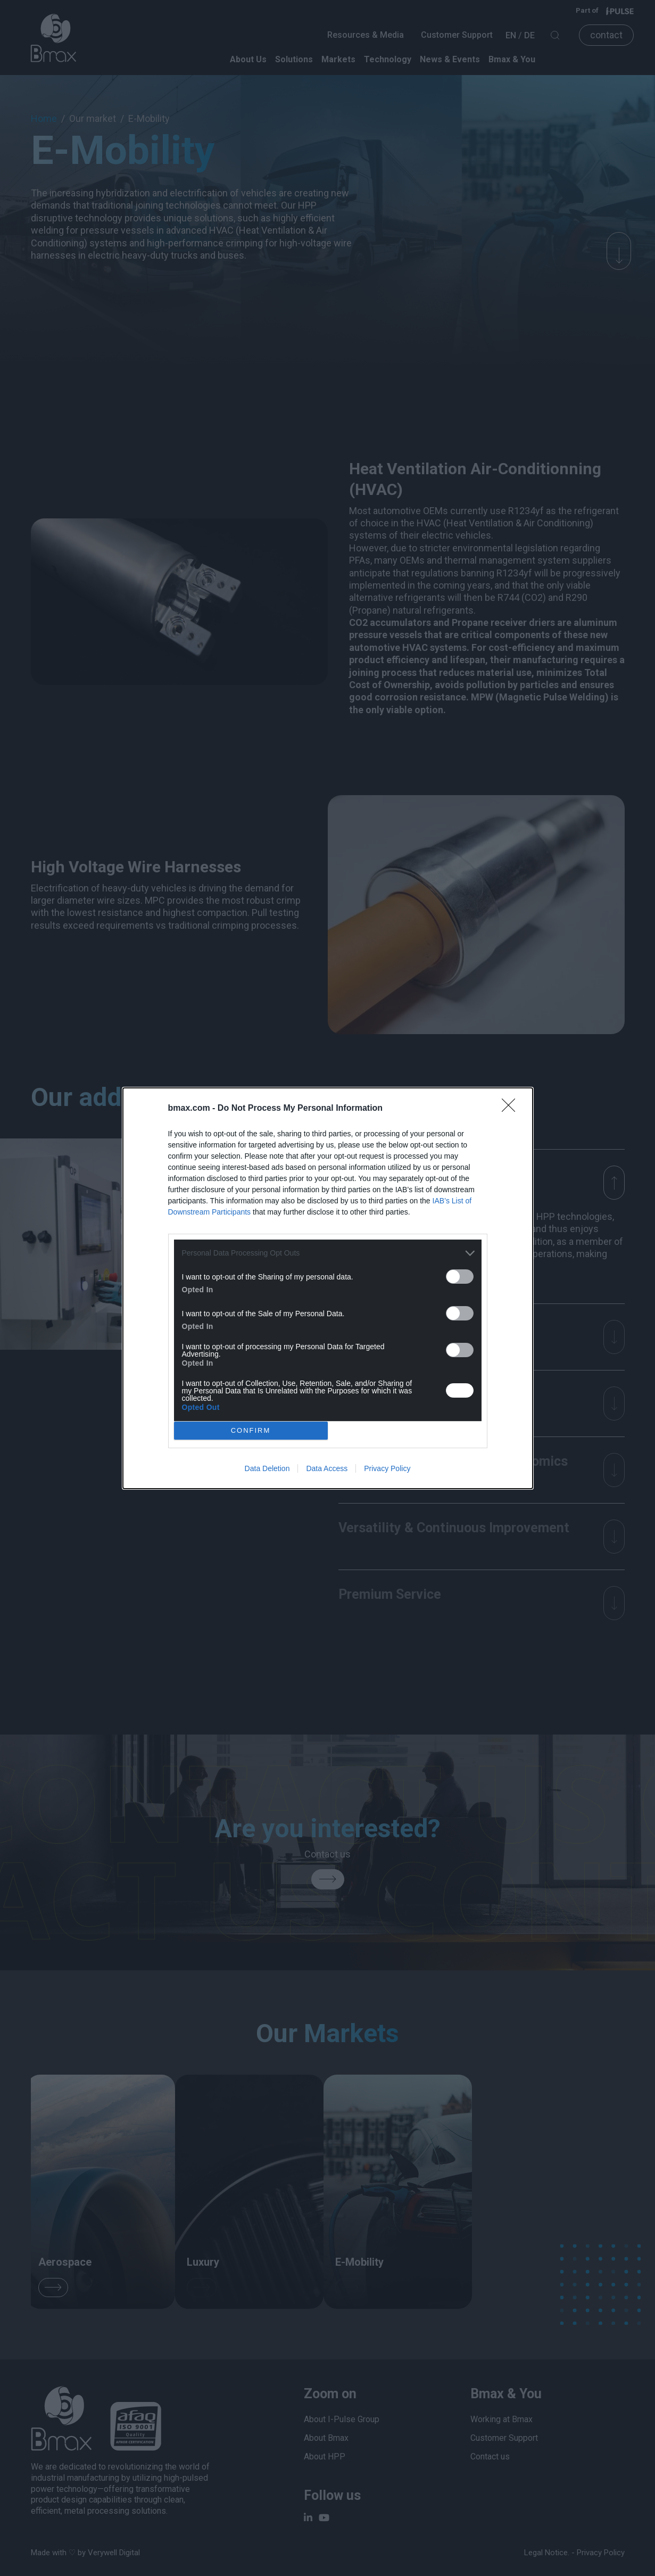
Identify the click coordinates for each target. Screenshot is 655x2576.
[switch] (460, 1273)
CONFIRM (253, 1430)
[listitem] (328, 1250)
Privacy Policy (387, 1471)
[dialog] (328, 1288)
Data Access (326, 1471)
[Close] (512, 1105)
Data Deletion (267, 1471)
